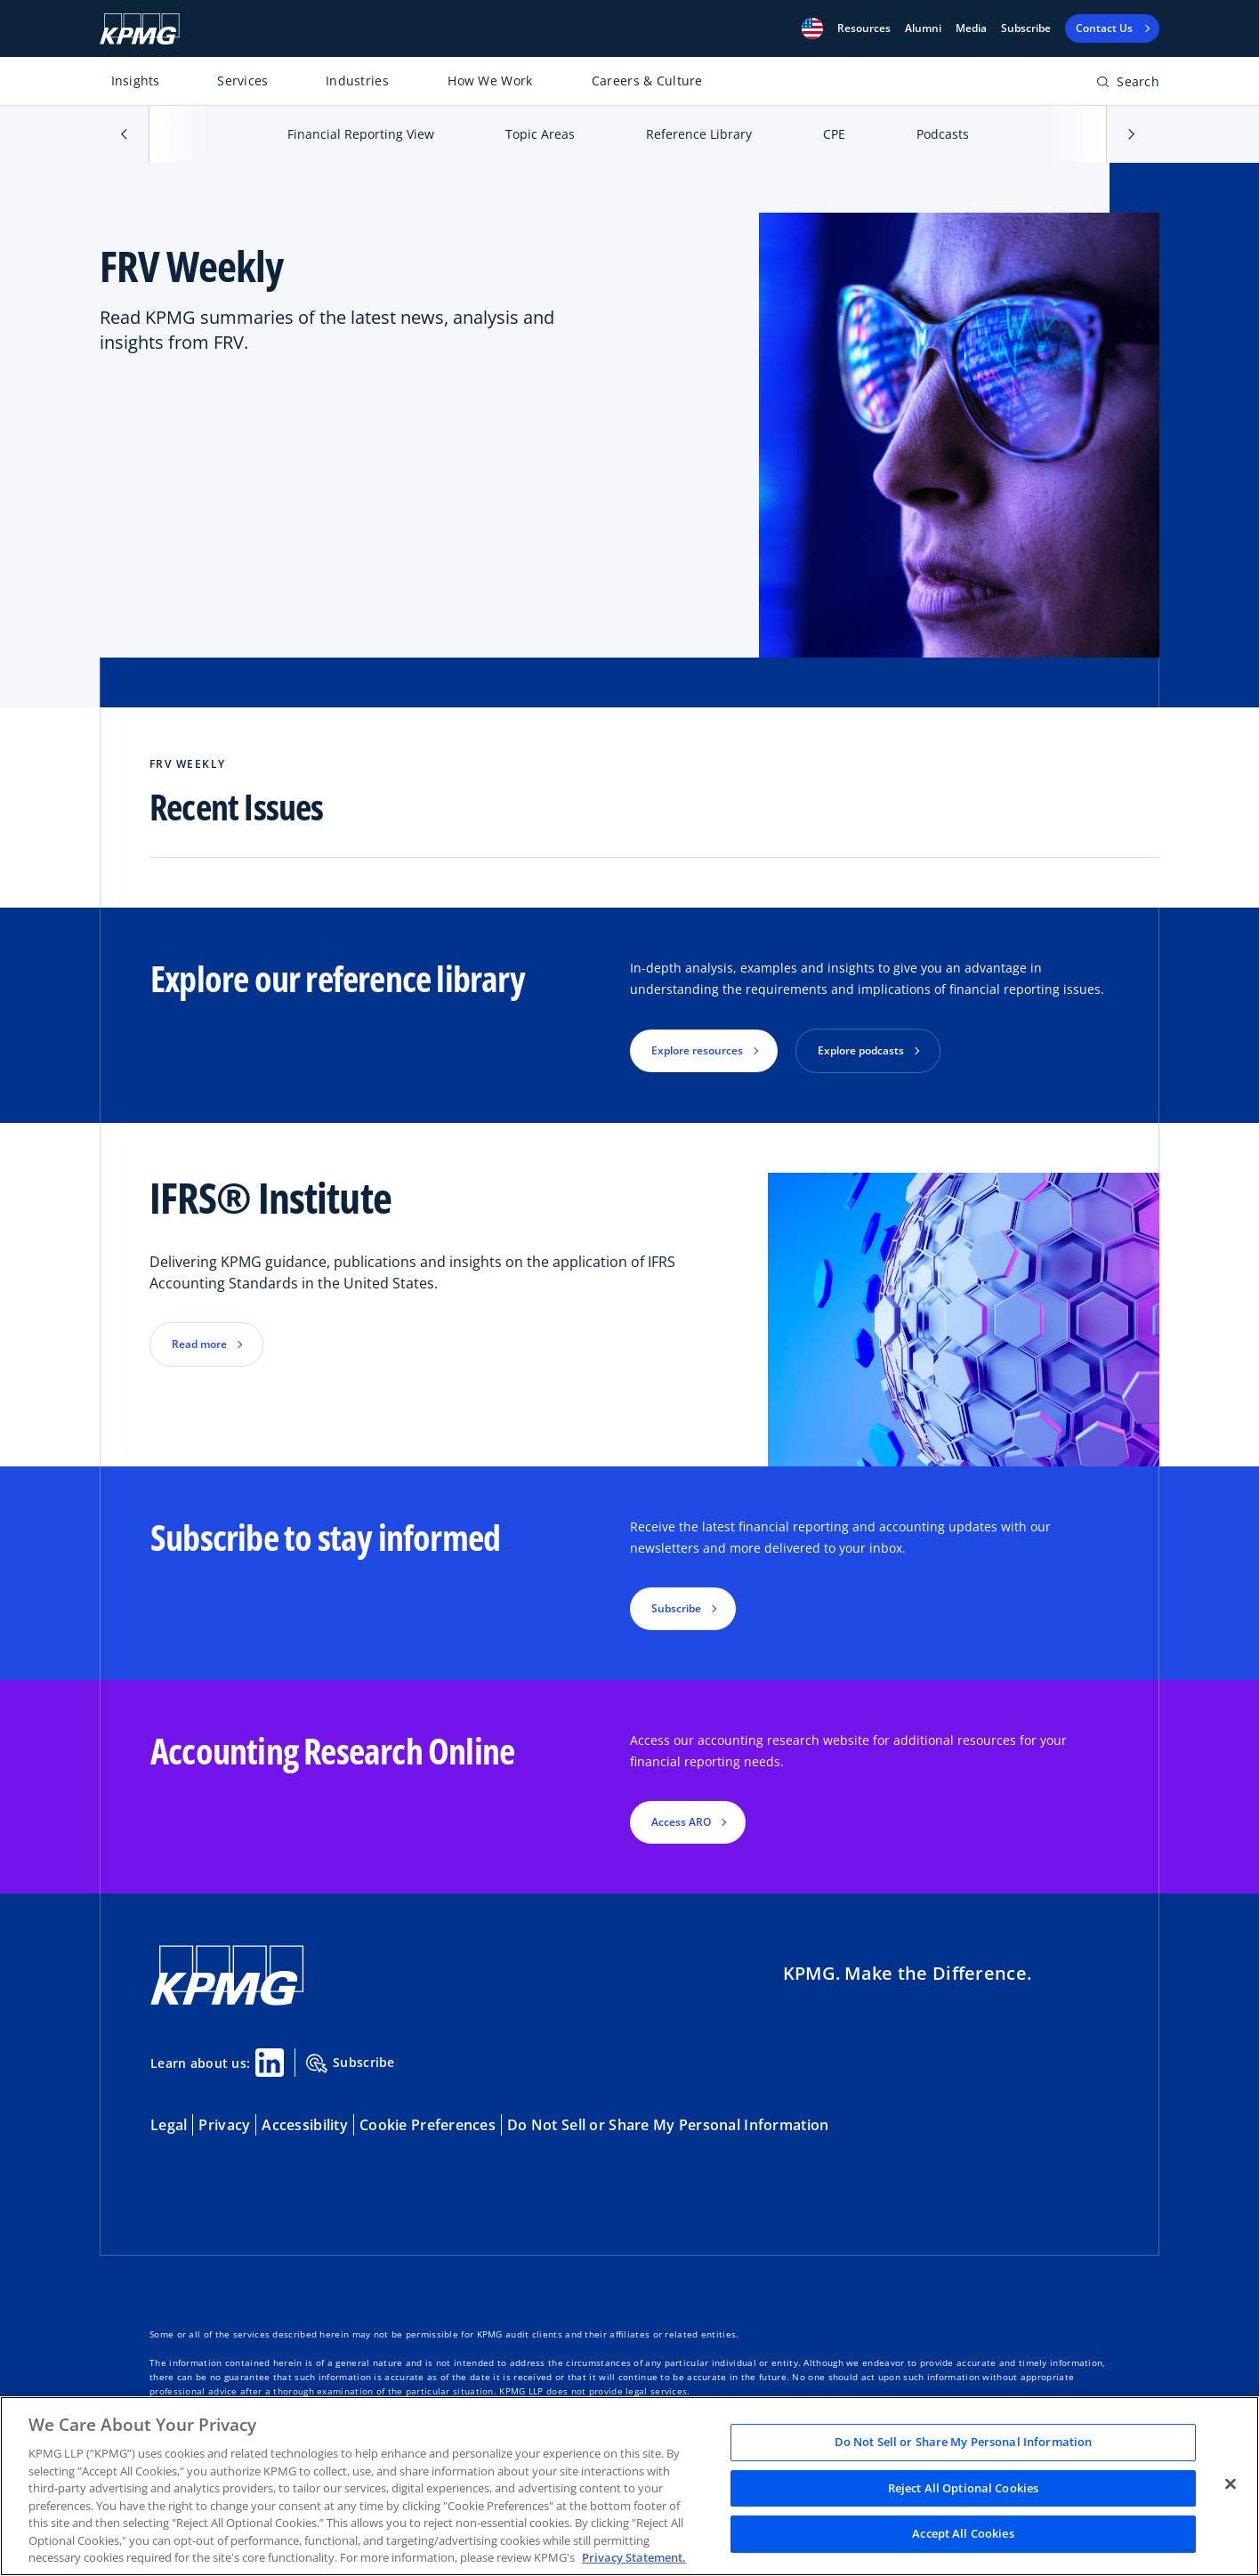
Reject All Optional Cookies (963, 2488)
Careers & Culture (647, 80)
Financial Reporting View (360, 133)
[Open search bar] (1127, 85)
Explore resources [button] (697, 1050)
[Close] (1230, 2484)
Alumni (923, 28)
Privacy (224, 2125)
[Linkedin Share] (269, 2062)
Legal (168, 2125)
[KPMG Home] (140, 29)
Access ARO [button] (681, 1821)
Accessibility (305, 2125)
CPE (834, 133)
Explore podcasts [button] (861, 1050)
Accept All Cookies (962, 2534)
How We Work (490, 80)
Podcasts (942, 133)
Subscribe (1026, 28)
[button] (812, 28)
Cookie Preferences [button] (427, 2125)
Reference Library (699, 133)
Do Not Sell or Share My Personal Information (667, 2125)
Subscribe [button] (676, 1608)
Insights (135, 80)
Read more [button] (199, 1344)
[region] (629, 2486)
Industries (357, 80)
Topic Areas (540, 133)
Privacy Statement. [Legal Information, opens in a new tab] (634, 2557)
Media (971, 28)
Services (242, 80)
